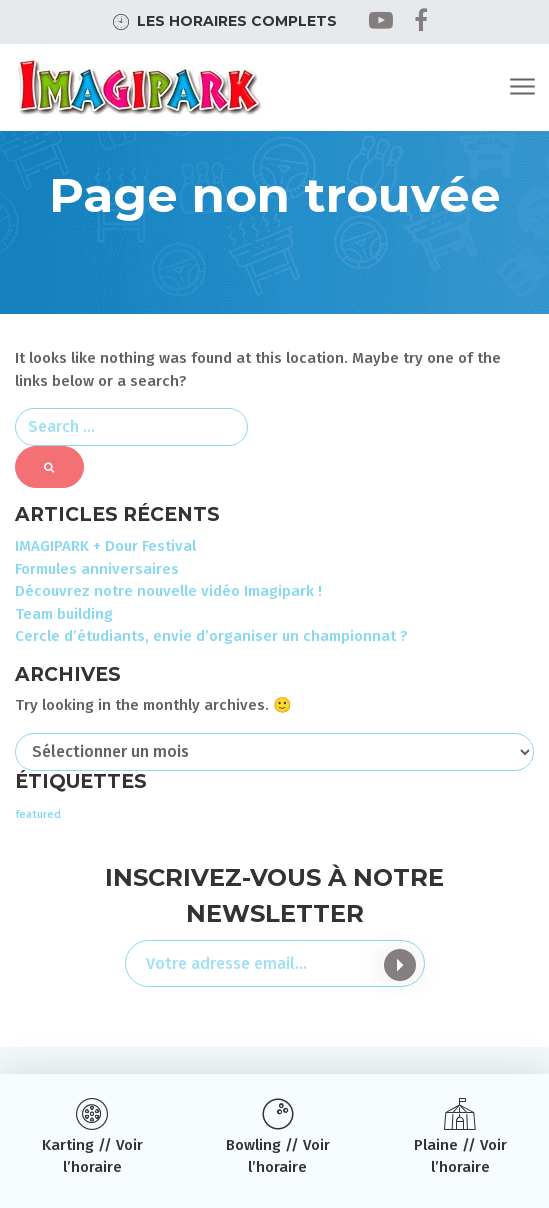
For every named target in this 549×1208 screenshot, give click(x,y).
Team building (64, 614)
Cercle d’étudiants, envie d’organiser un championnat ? (211, 636)
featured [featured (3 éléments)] (38, 814)
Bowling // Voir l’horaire (278, 1156)
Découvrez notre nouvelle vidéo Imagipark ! (168, 591)
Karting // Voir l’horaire (92, 1156)
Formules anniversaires (97, 569)
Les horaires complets (237, 21)
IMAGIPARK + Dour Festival (105, 546)
